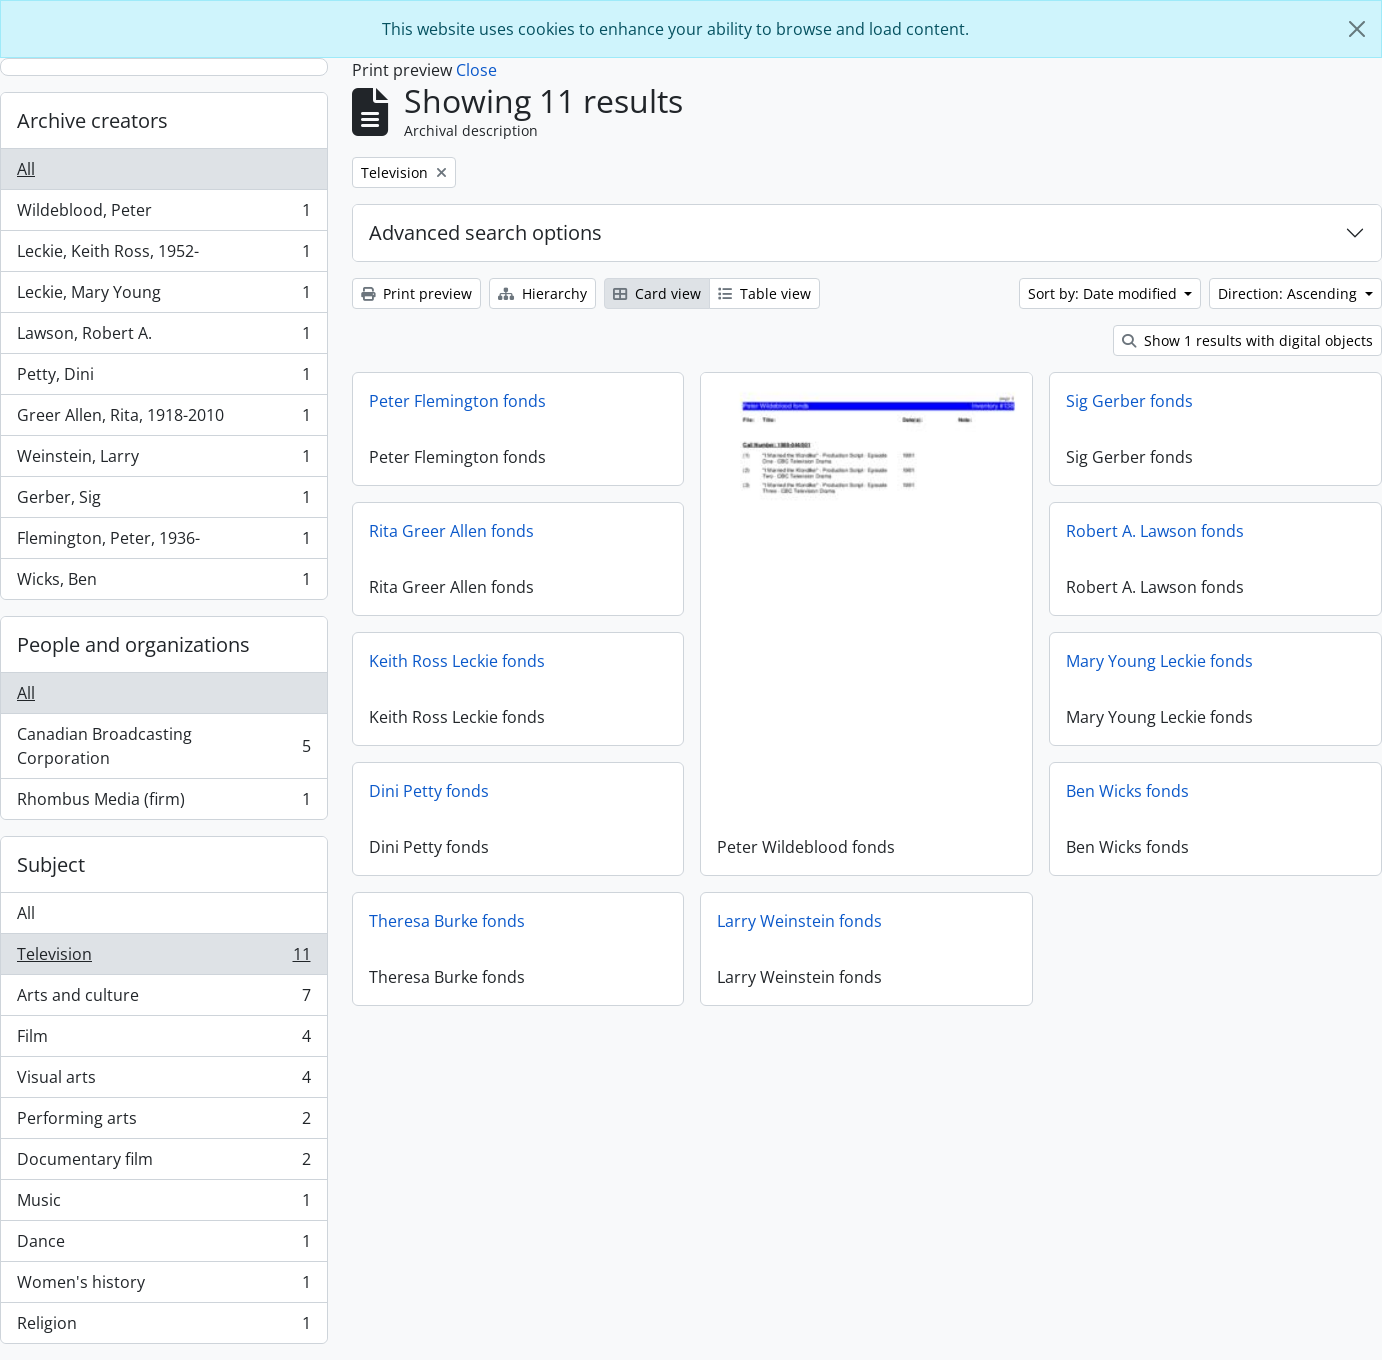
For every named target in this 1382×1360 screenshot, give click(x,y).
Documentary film (163, 1163)
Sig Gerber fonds (1129, 401)
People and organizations (133, 644)
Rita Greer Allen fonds (451, 531)
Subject (51, 864)
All (26, 169)
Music (163, 1204)
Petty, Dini (163, 378)
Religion (163, 1327)
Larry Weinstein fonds (744, 921)
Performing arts (163, 1122)
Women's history (163, 1286)
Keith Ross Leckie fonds (457, 661)
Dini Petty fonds (429, 791)
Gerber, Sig (163, 501)
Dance (163, 1245)
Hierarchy (542, 293)
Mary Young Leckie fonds (1159, 661)
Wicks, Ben (163, 583)
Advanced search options (485, 232)
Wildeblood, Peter (163, 214)
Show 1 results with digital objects (1247, 340)
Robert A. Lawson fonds (1155, 531)
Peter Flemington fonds (457, 401)
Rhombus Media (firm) (163, 803)
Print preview (416, 293)
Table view (764, 293)
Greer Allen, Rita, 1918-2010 (163, 419)
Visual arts (163, 1081)
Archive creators (92, 120)
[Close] (1357, 29)
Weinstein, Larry (163, 460)
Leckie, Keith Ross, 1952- (163, 255)
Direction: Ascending (1289, 293)
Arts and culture (163, 999)
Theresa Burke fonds (502, 921)
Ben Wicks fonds (1127, 791)
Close (476, 70)
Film (163, 1040)
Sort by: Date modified (1104, 293)
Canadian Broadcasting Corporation (163, 746)
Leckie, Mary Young (163, 296)
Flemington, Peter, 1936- (163, 542)
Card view (657, 293)
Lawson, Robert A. (163, 337)
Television (163, 958)
